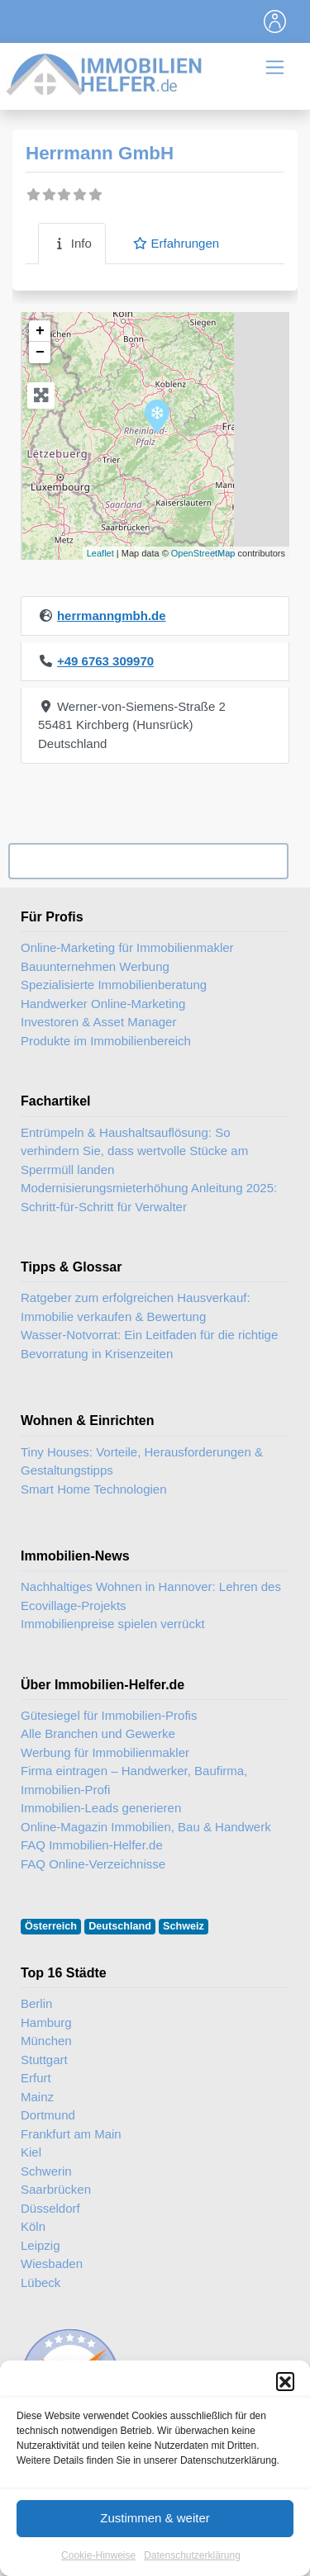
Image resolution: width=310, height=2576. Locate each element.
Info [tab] (72, 243)
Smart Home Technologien (93, 1489)
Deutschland (119, 1926)
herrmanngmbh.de (111, 615)
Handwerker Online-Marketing (103, 1004)
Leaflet (100, 553)
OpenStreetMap (203, 553)
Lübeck (40, 2282)
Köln (33, 2226)
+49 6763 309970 (105, 661)
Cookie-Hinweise (98, 2558)
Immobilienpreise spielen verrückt (113, 1624)
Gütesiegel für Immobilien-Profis (109, 1715)
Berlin (36, 2003)
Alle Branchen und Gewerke (98, 1733)
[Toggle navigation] (275, 21)
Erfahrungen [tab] (175, 243)
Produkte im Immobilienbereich (106, 1041)
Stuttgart (44, 2060)
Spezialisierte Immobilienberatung (114, 985)
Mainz (37, 2097)
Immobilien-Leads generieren (101, 1808)
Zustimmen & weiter (155, 2521)
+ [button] (40, 331)
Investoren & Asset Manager (98, 1022)
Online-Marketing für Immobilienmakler (127, 947)
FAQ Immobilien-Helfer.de (92, 1845)
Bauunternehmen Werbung (95, 966)
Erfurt (36, 2078)
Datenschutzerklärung (192, 2558)
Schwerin (46, 2171)
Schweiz (183, 1926)
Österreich (51, 1926)
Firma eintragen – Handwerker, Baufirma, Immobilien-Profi (134, 1780)
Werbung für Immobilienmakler (105, 1752)
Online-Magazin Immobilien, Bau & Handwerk (146, 1827)
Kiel (31, 2152)
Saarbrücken (56, 2189)
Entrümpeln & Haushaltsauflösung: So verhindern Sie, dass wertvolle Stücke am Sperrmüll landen (134, 1151)
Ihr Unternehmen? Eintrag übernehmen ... (148, 862)
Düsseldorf (50, 2208)
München (46, 2041)
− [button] (40, 352)
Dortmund (48, 2115)
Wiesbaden (52, 2263)
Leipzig (40, 2245)
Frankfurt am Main (71, 2134)
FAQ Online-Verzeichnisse (93, 1864)
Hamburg (46, 2022)
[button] (285, 2383)
